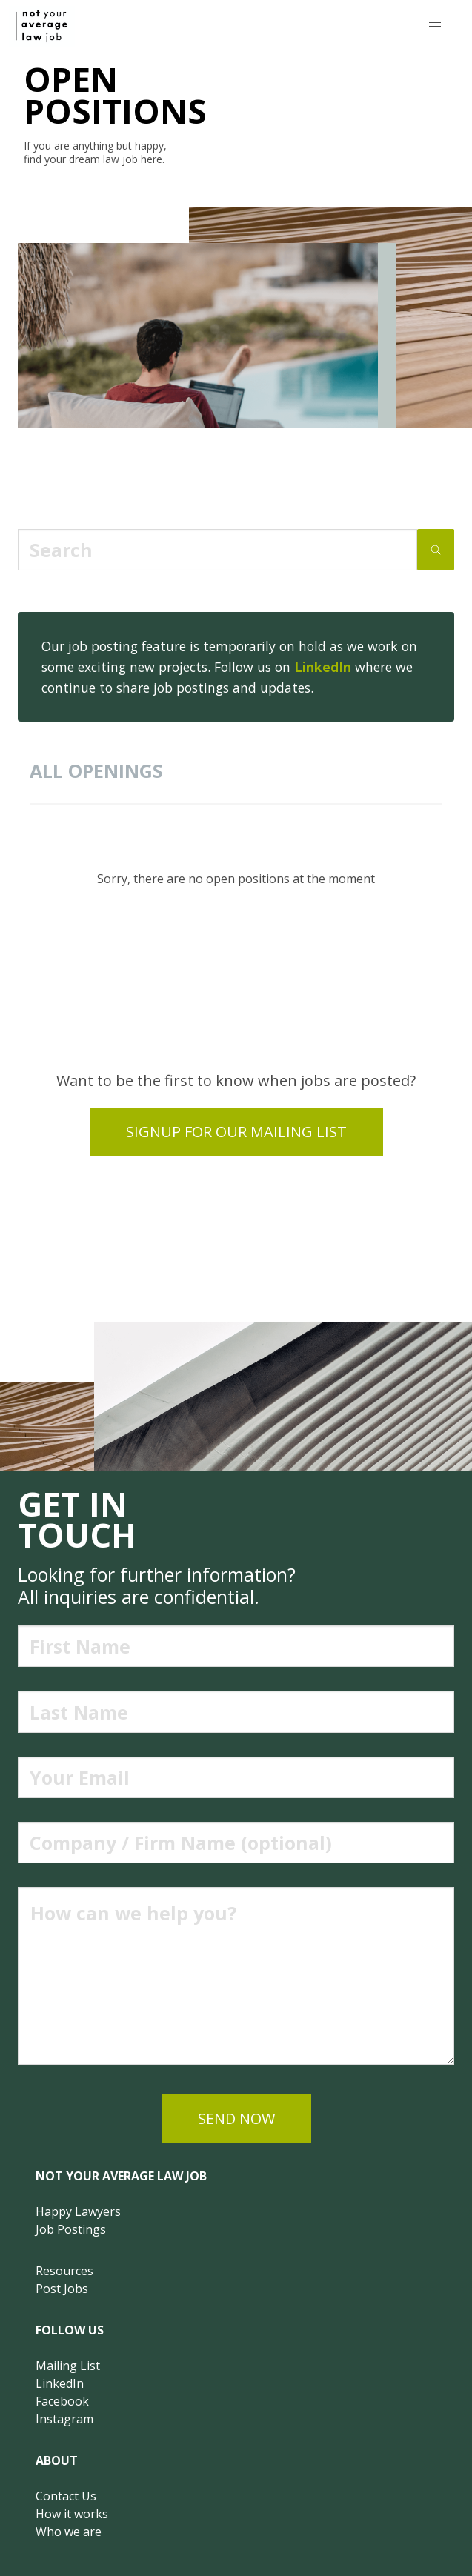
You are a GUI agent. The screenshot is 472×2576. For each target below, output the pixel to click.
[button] (435, 26)
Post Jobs (62, 2288)
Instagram (64, 2419)
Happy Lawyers (78, 2211)
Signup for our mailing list (236, 1132)
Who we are (69, 2531)
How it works (72, 2514)
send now (236, 2119)
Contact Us (66, 2496)
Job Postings (71, 2229)
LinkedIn (322, 667)
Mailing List (68, 2365)
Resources (64, 2271)
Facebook (62, 2401)
